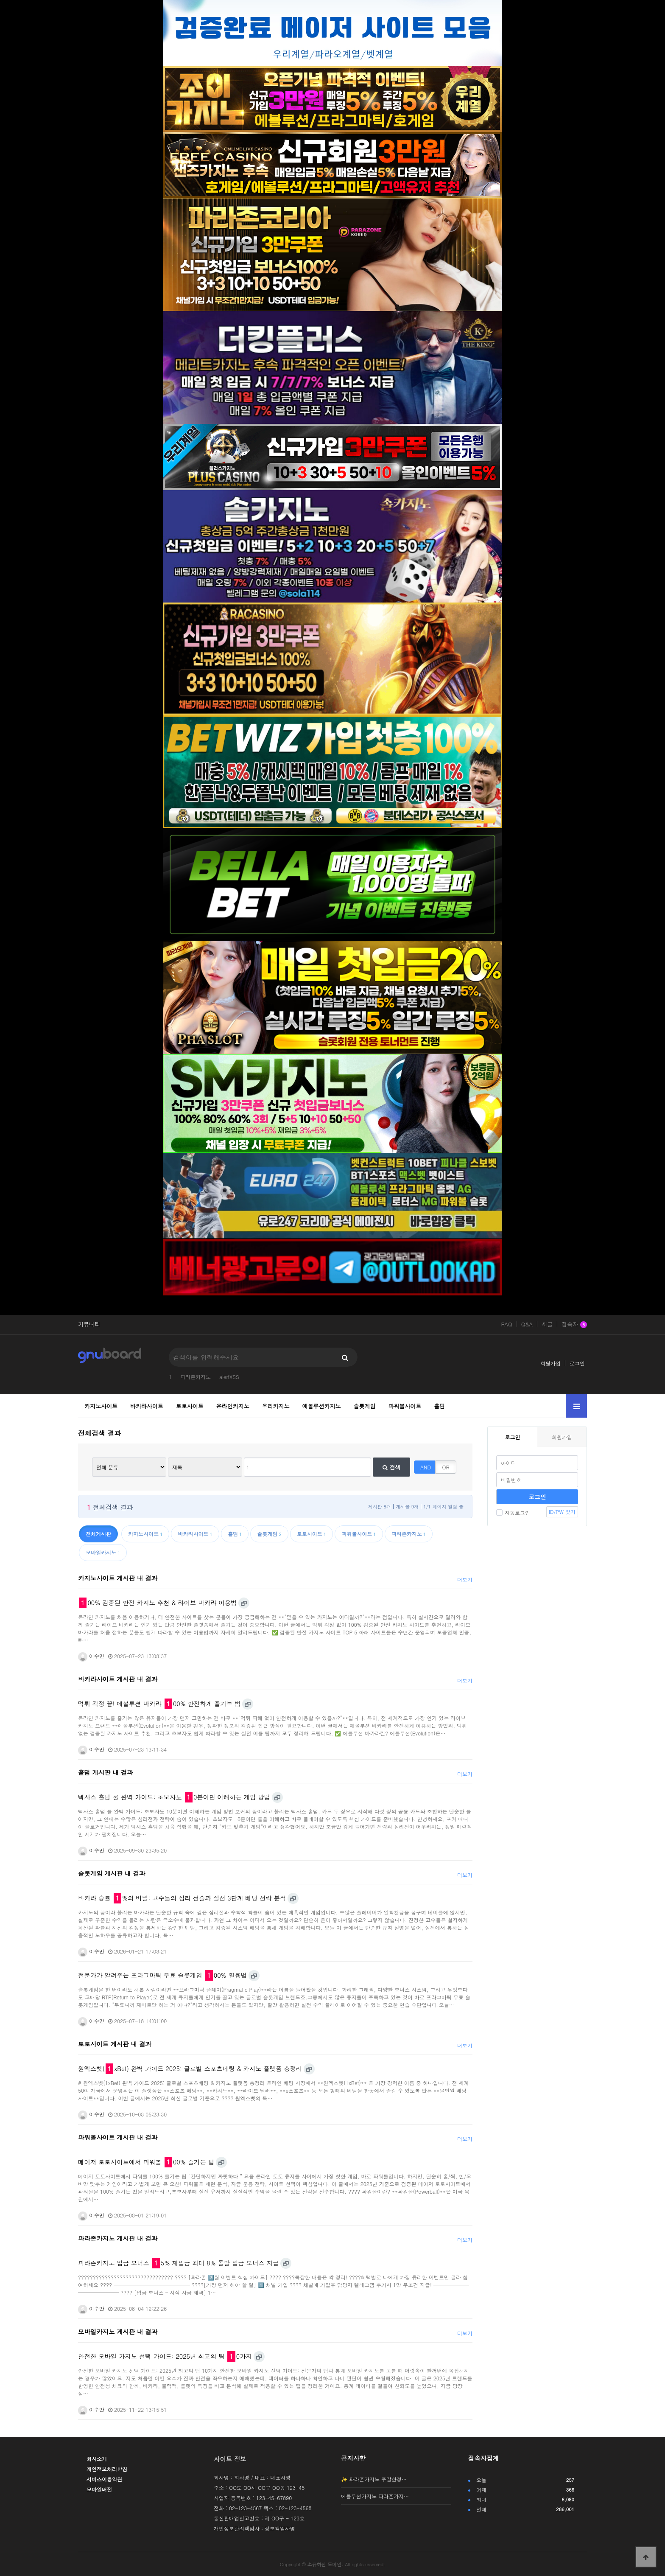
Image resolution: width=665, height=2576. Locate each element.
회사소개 (97, 2458)
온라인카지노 (232, 1406)
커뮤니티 (89, 1324)
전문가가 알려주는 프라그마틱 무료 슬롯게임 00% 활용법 (162, 1975)
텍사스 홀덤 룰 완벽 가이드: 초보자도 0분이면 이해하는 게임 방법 (174, 1797)
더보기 (464, 1579)
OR (446, 1467)
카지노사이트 (100, 1406)
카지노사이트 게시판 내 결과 (117, 1578)
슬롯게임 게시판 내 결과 (111, 1873)
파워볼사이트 (404, 1406)
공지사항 (353, 2458)
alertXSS (229, 1376)
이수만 (91, 1655)
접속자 (574, 1324)
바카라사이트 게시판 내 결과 (117, 1679)
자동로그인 (513, 1512)
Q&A (527, 1324)
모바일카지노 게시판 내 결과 (117, 2331)
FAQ (506, 1324)
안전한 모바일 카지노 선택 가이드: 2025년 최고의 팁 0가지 (165, 2356)
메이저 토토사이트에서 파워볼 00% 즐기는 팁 (146, 2162)
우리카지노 (276, 1406)
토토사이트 (190, 1406)
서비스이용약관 (104, 2479)
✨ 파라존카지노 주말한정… (374, 2479)
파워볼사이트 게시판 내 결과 (117, 2137)
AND (425, 1467)
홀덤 (439, 1406)
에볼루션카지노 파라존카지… (375, 2496)
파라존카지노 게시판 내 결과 (117, 2238)
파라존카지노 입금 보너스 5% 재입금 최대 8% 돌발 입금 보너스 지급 (178, 2263)
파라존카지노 (195, 1376)
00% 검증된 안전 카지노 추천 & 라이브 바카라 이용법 (158, 1602)
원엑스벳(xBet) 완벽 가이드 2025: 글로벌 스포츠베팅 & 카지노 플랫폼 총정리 (190, 2068)
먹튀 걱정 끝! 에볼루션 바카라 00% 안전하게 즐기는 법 (159, 1703)
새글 (547, 1324)
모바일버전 (99, 2489)
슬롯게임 (364, 1406)
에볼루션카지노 (321, 1406)
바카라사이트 (146, 1406)
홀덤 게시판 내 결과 (105, 1772)
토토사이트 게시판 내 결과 (114, 2044)
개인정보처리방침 (107, 2468)
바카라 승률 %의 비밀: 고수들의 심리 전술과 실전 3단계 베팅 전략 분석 (182, 1898)
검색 (391, 1467)
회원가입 (550, 1363)
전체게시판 (98, 1533)
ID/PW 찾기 (562, 1511)
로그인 (577, 1363)
